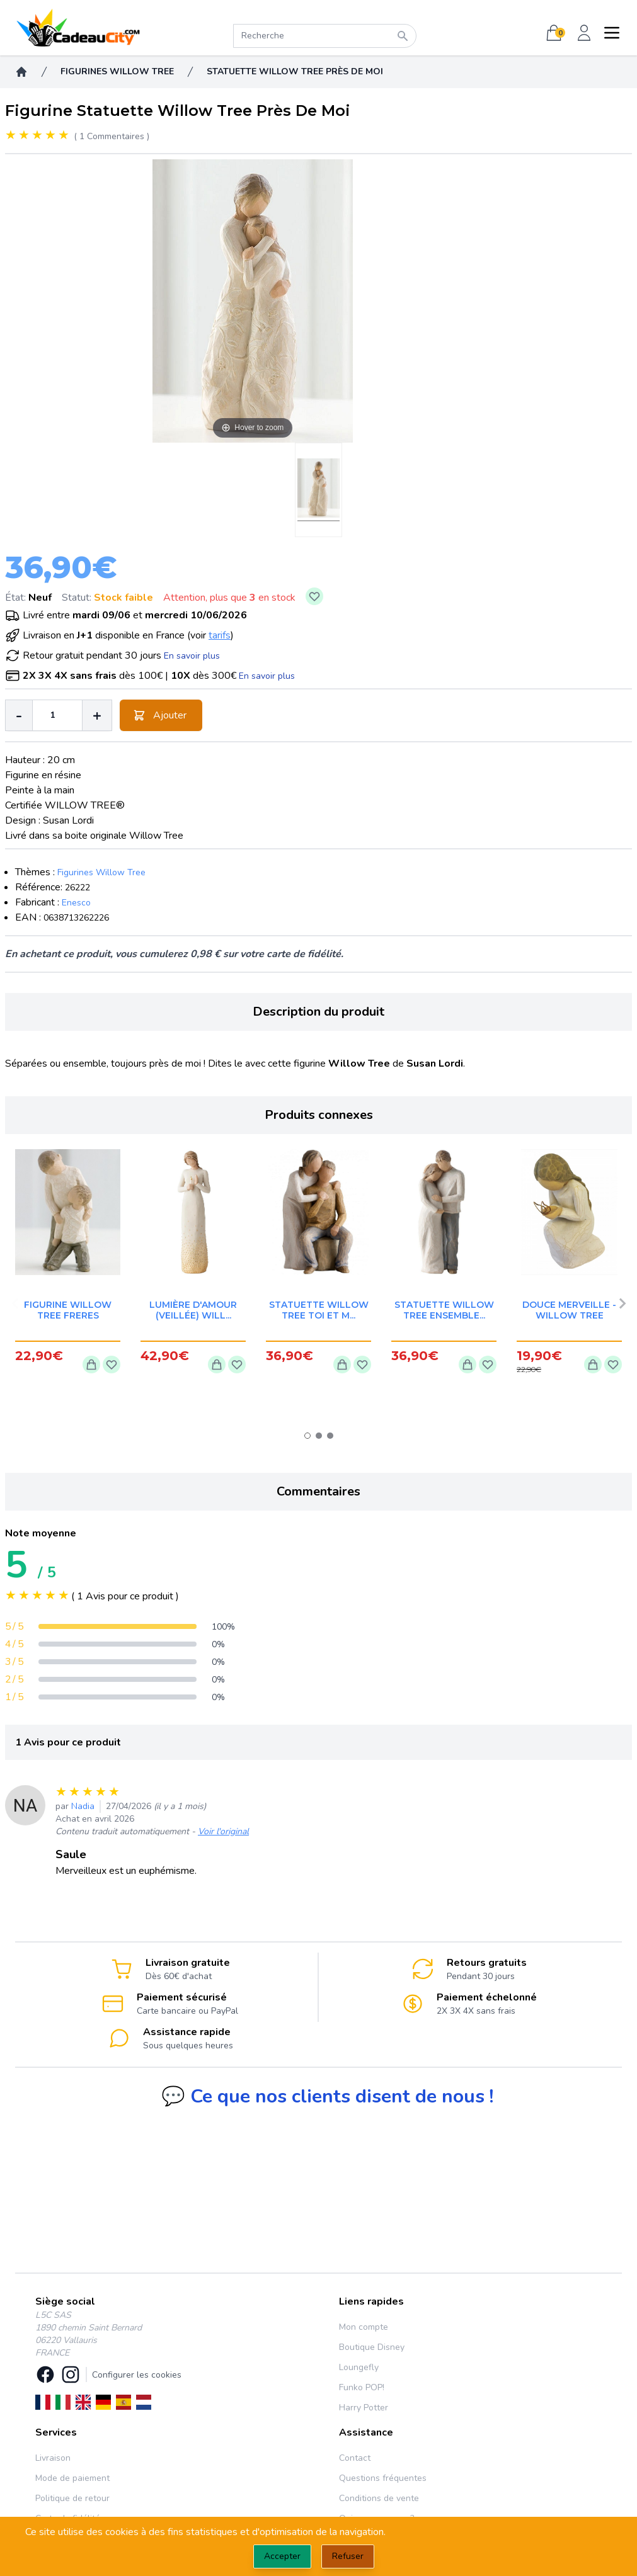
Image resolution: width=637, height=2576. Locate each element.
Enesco (76, 903)
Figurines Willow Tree (101, 872)
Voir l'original (223, 1831)
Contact (354, 2458)
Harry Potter (363, 2408)
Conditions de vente (379, 2498)
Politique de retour (72, 2498)
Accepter (282, 2556)
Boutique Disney (372, 2347)
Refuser (348, 2556)
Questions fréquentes (383, 2478)
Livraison (53, 2458)
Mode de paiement (72, 2478)
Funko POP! (361, 2387)
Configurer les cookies (136, 2375)
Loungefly (359, 2367)
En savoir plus (192, 656)
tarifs (220, 635)
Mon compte (363, 2327)
